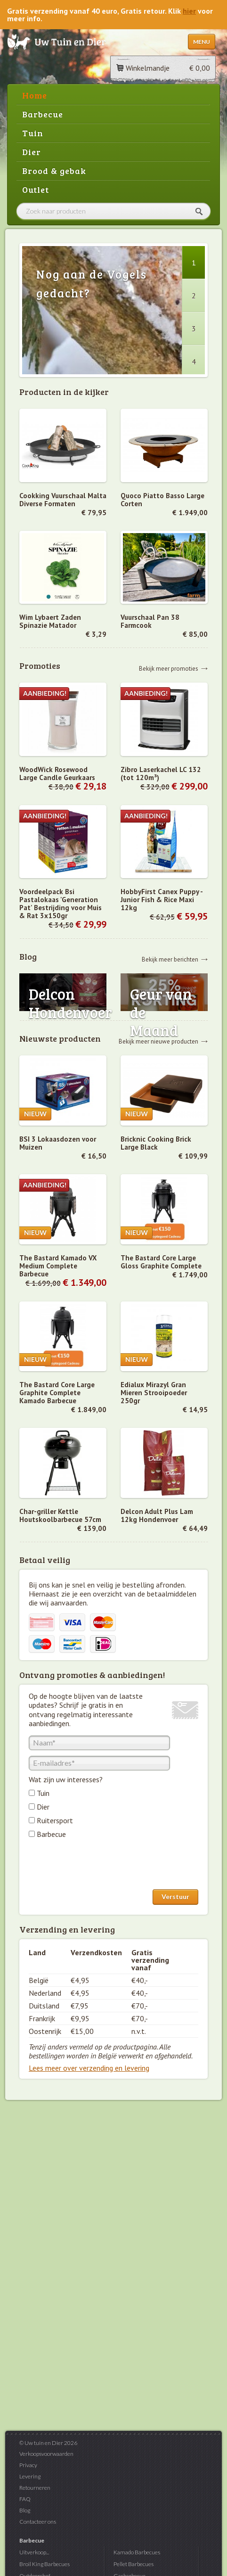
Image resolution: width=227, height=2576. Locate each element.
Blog (24, 2510)
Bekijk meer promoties (168, 668)
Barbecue (42, 114)
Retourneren (34, 2487)
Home (34, 95)
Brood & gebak (54, 170)
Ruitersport (55, 1820)
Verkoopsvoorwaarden (46, 2453)
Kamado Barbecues (137, 2552)
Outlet (35, 189)
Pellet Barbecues (134, 2564)
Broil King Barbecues (44, 2564)
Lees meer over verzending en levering (89, 2068)
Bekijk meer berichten (170, 959)
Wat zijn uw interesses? (66, 1779)
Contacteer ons (37, 2521)
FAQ (25, 2498)
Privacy (28, 2465)
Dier (31, 151)
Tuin (32, 133)
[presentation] (100, 1866)
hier (189, 11)
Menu (201, 41)
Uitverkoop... (34, 2552)
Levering (30, 2476)
